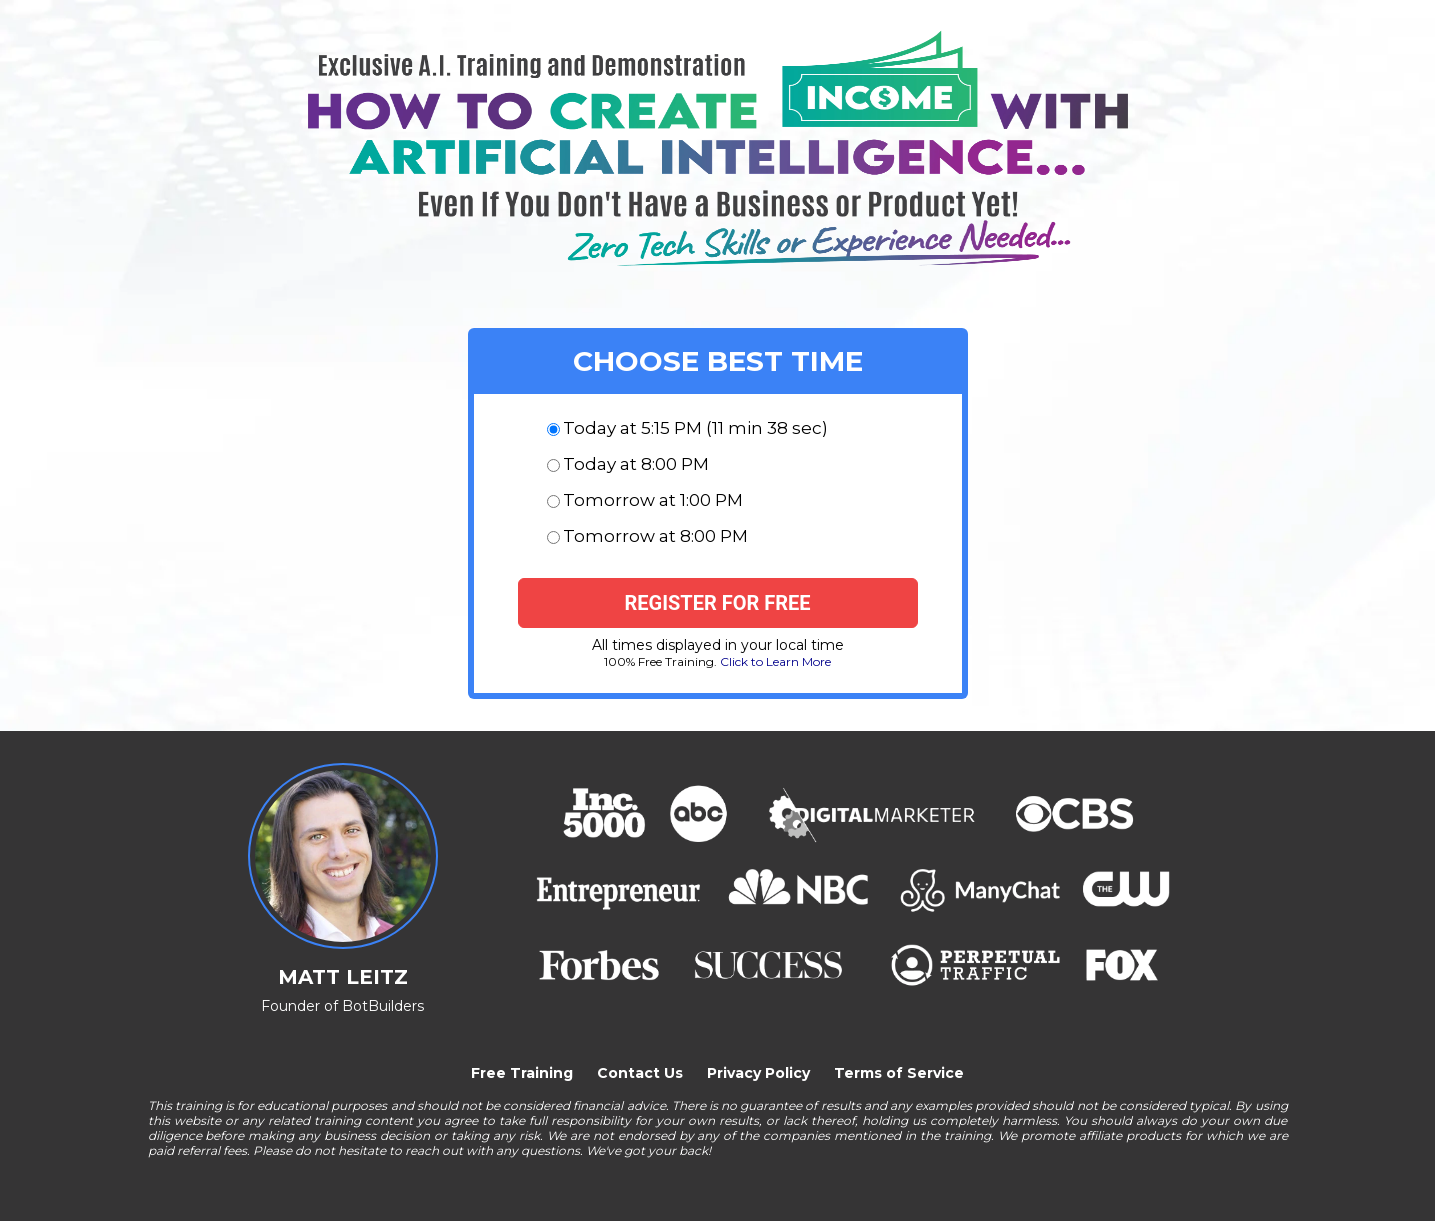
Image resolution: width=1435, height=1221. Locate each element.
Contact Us (640, 1073)
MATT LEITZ (343, 977)
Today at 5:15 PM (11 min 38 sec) (695, 428)
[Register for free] (718, 603)
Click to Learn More (775, 661)
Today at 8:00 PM (636, 464)
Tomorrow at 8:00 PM (655, 536)
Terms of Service (899, 1073)
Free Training (522, 1073)
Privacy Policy (758, 1073)
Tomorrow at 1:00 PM (653, 500)
